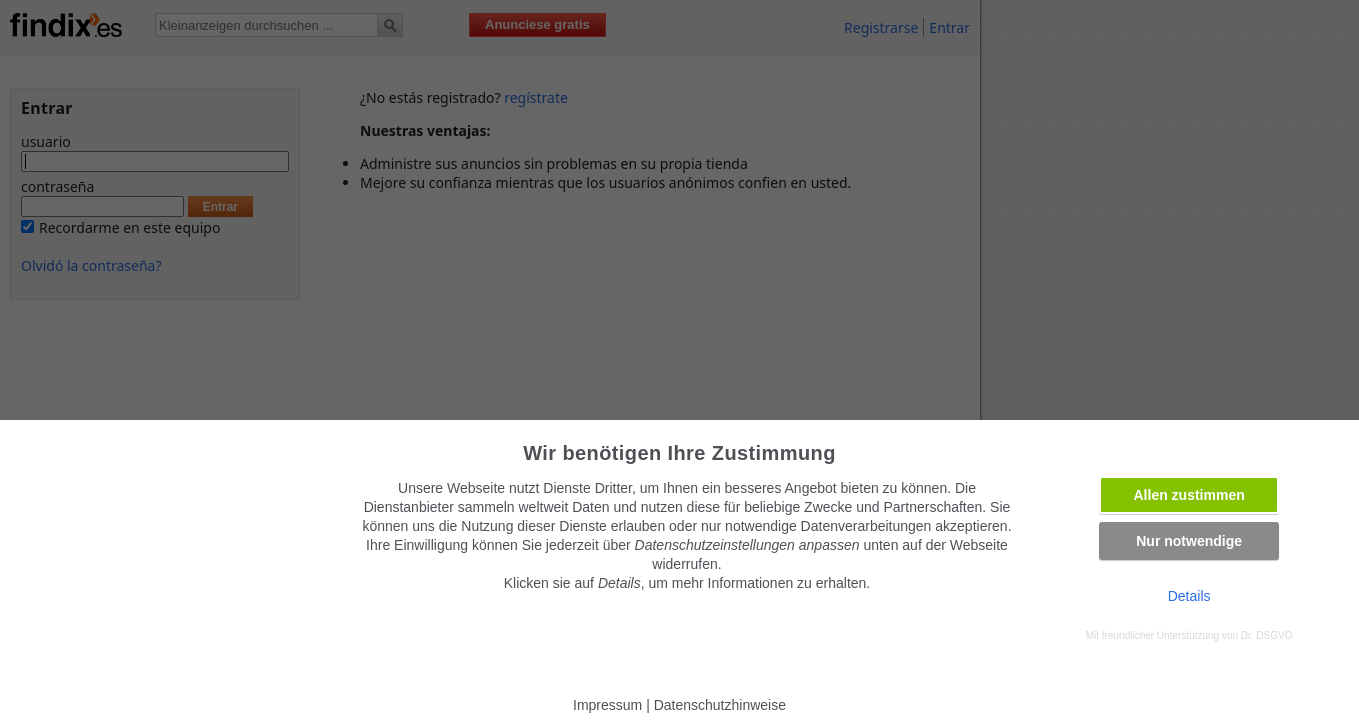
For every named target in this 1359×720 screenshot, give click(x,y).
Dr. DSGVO (1267, 635)
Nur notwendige (1189, 541)
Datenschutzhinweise (720, 705)
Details (1189, 596)
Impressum (607, 705)
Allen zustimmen (1189, 495)
